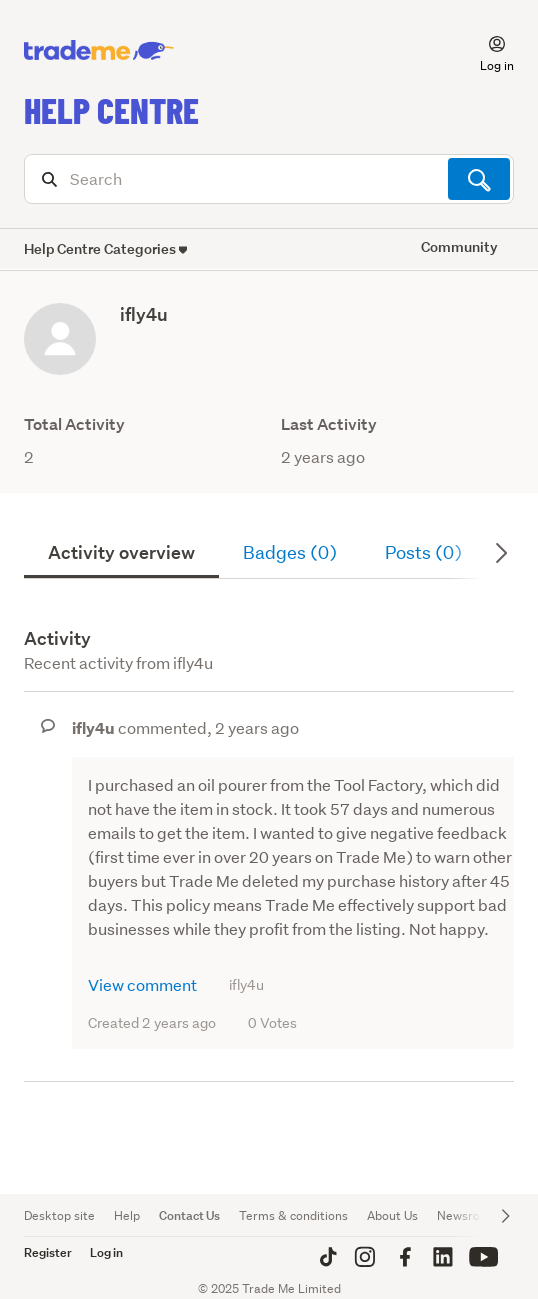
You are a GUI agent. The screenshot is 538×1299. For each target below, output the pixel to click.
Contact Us (189, 1215)
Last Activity (329, 424)
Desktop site (59, 1215)
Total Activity (74, 424)
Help (127, 1215)
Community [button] (459, 246)
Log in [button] (106, 1252)
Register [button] (48, 1252)
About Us (392, 1215)
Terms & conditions (293, 1215)
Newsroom (467, 1215)
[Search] (269, 179)
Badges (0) (290, 552)
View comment (142, 984)
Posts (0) (423, 552)
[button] (485, 51)
